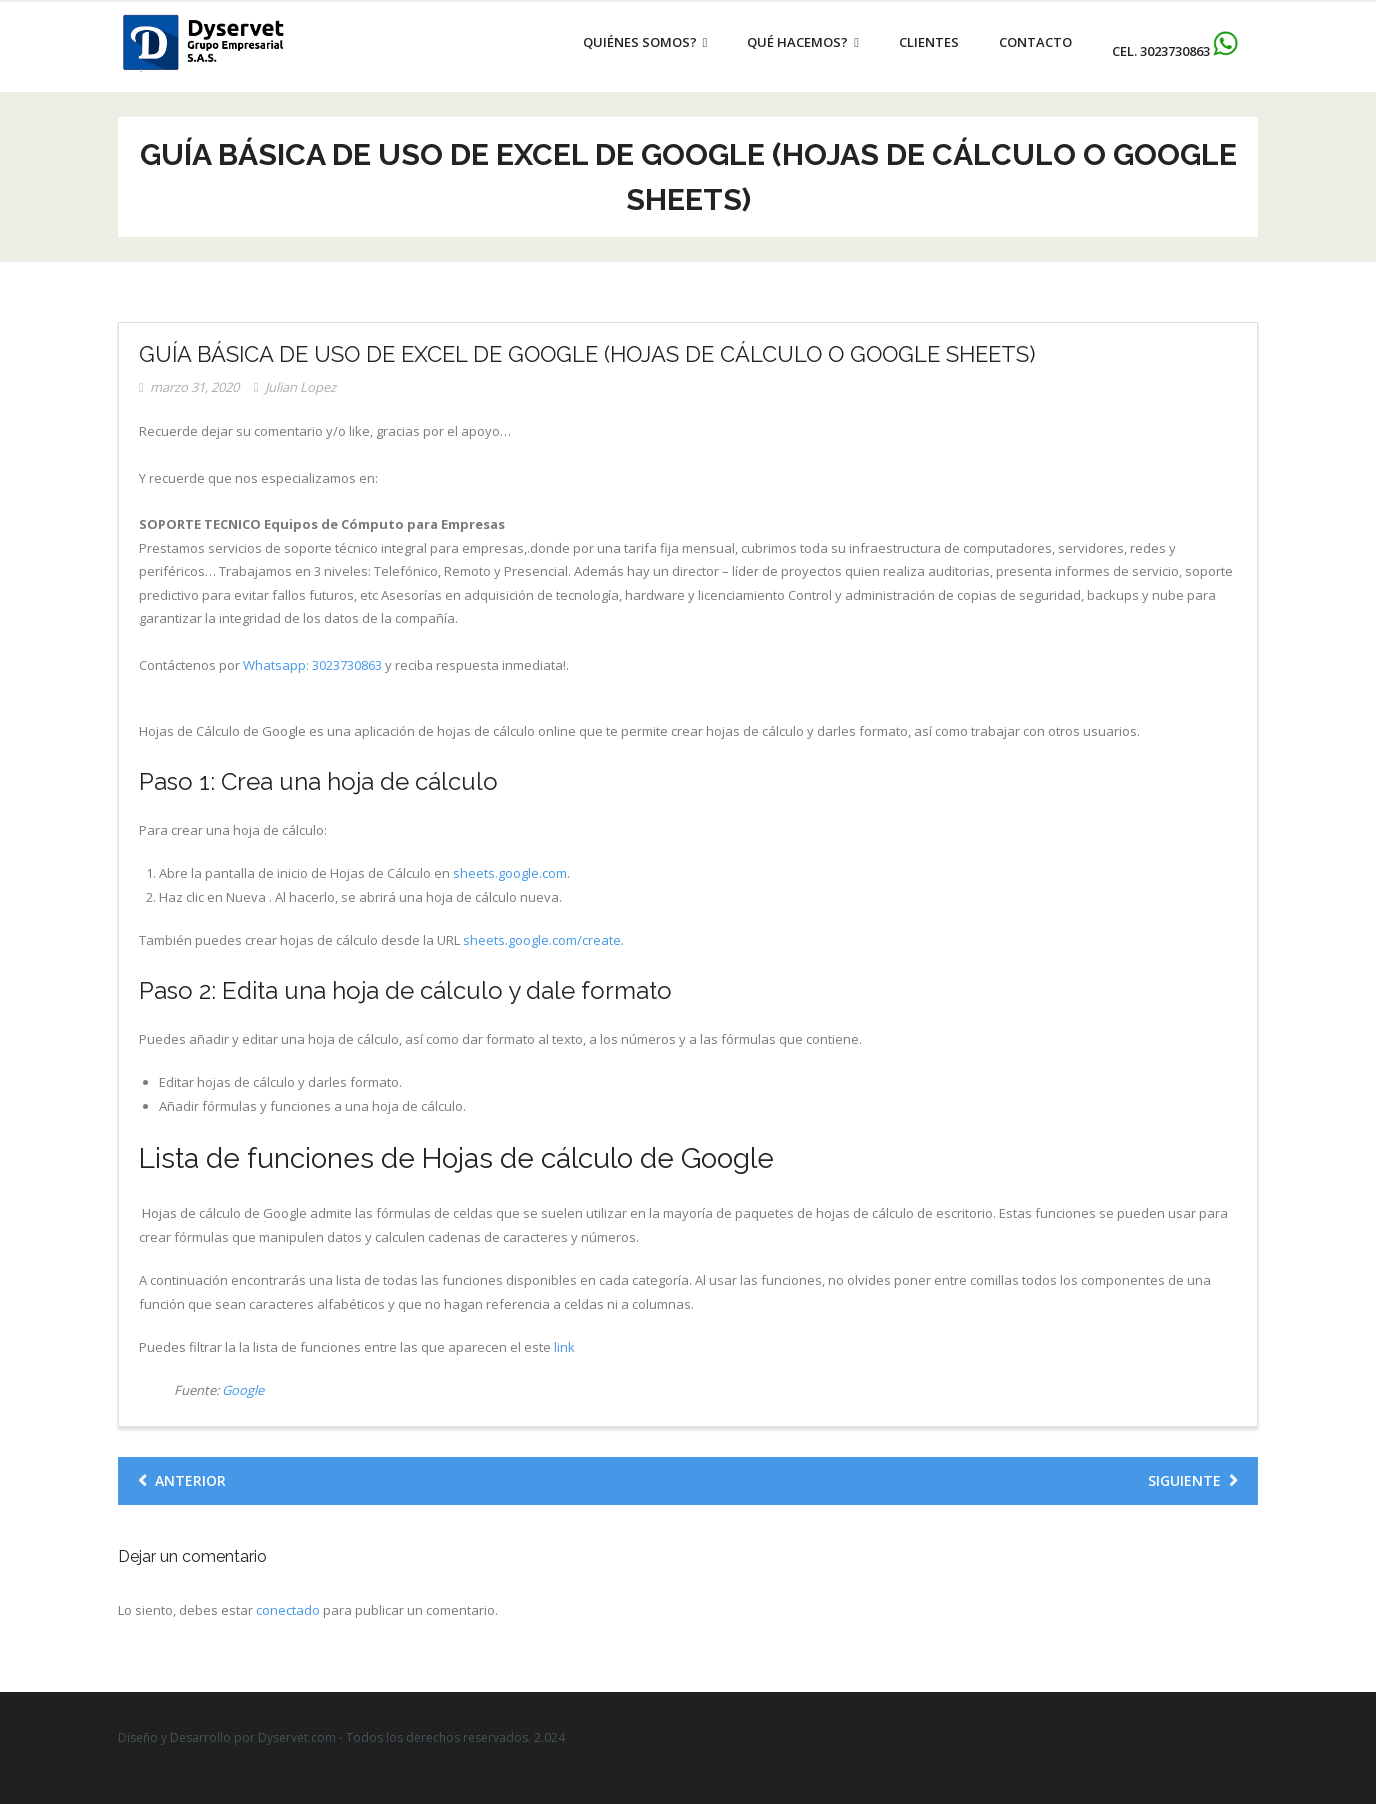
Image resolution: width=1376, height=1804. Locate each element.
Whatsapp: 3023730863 (312, 665)
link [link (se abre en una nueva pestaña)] (564, 1347)
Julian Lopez (300, 387)
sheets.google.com (510, 873)
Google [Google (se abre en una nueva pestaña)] (243, 1390)
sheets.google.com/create (542, 940)
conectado (288, 1610)
